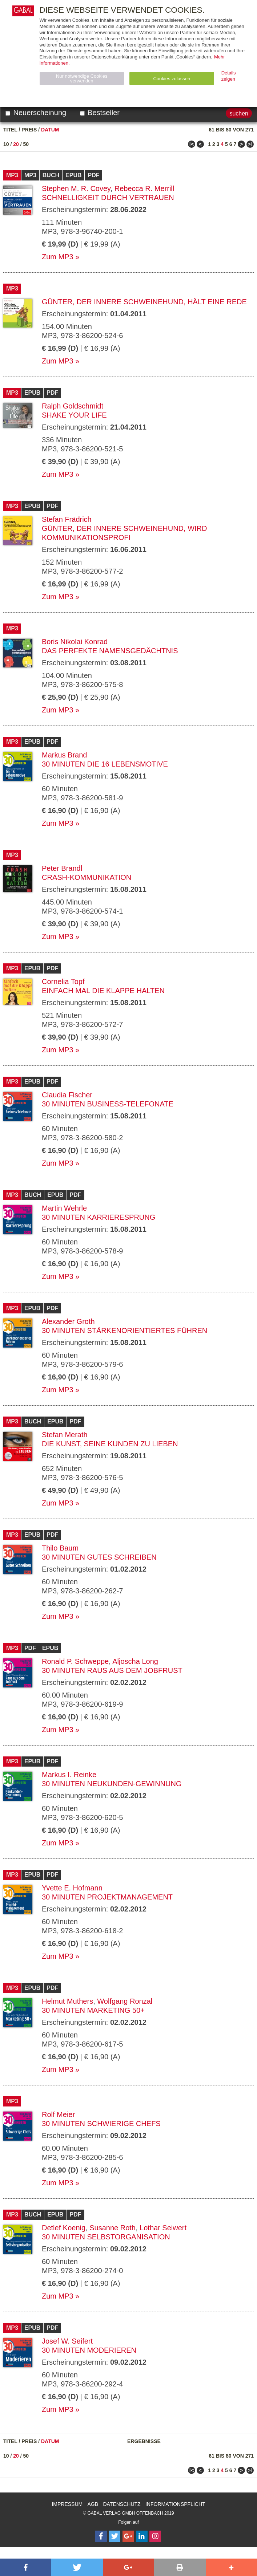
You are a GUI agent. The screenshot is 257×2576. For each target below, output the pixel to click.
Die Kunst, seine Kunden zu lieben (110, 1444)
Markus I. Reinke (69, 1775)
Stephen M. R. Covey (76, 188)
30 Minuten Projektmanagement (107, 1897)
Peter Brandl (62, 868)
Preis (29, 130)
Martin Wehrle (64, 1208)
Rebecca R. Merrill (144, 188)
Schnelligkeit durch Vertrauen (108, 198)
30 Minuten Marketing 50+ (93, 2010)
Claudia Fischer (67, 1095)
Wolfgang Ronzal (124, 2001)
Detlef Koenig (63, 2228)
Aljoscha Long (135, 1661)
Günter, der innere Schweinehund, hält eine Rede (144, 302)
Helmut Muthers (67, 2001)
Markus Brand (64, 755)
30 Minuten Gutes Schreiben (99, 1557)
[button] (25, 2567)
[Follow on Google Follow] (128, 2536)
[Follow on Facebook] (101, 2536)
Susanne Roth (112, 2228)
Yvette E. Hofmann (72, 1888)
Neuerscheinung (35, 113)
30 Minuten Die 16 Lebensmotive (105, 764)
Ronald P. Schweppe (75, 1661)
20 (16, 144)
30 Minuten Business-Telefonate (107, 1104)
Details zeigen (228, 76)
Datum (50, 130)
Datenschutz (121, 2504)
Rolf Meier (58, 2114)
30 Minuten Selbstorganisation (106, 2237)
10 (6, 144)
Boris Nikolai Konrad (75, 642)
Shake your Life (74, 415)
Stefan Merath (65, 1435)
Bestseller (100, 113)
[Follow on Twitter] (114, 2536)
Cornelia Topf (63, 982)
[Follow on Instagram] (155, 2536)
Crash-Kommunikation (86, 877)
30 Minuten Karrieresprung (98, 1217)
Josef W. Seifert (67, 2341)
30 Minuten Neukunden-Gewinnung (111, 1784)
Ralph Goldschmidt (72, 406)
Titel (10, 130)
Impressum (67, 2504)
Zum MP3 (57, 257)
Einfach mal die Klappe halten (103, 991)
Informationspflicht (175, 2504)
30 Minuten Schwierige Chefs (101, 2124)
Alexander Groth (68, 1321)
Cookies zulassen (171, 78)
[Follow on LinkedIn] (142, 2536)
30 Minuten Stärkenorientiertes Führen (124, 1330)
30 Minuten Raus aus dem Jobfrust (112, 1670)
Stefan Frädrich (67, 519)
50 (26, 144)
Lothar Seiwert (163, 2228)
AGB (93, 2504)
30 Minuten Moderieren (89, 2350)
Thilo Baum (60, 1548)
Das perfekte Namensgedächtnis (110, 651)
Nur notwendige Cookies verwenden (82, 78)
